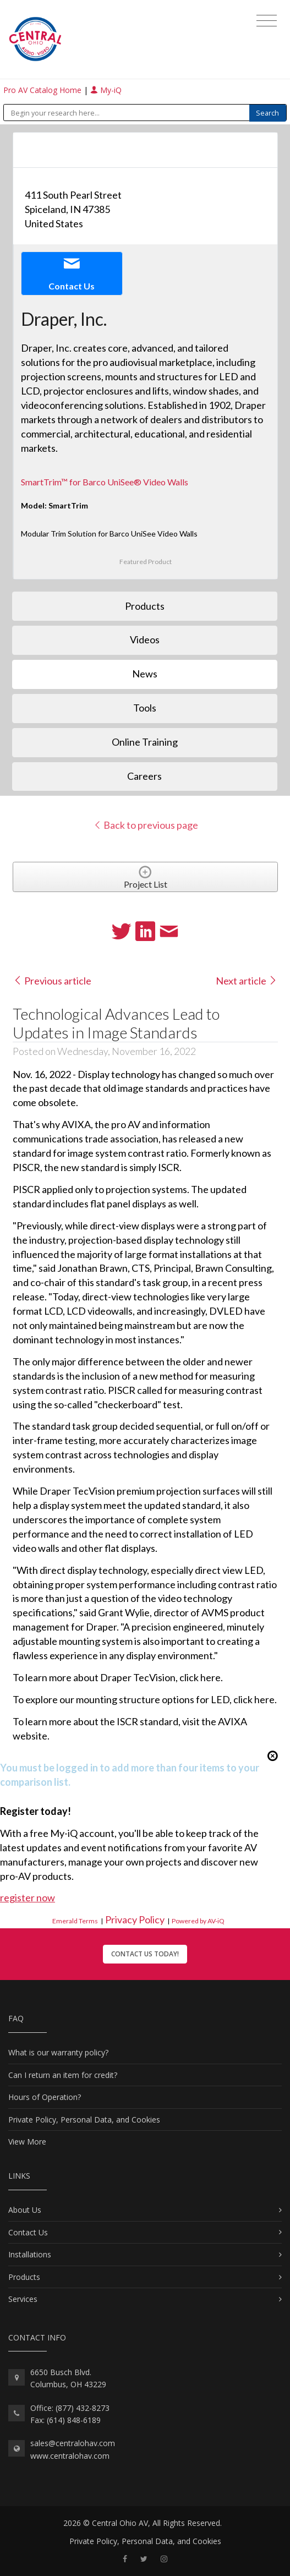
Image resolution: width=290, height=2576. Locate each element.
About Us (24, 2210)
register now (27, 1897)
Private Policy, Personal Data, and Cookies (84, 2119)
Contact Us (28, 2232)
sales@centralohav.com (72, 2443)
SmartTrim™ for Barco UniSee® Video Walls (104, 482)
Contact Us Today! (145, 1954)
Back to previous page (145, 825)
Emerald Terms (75, 1921)
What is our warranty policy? (58, 2052)
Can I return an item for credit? (62, 2075)
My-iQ (106, 90)
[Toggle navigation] (266, 21)
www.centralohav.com (70, 2456)
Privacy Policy (135, 1919)
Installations (29, 2254)
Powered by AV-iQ (198, 1921)
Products (24, 2277)
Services (22, 2299)
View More (27, 2141)
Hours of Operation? (44, 2097)
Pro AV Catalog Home (43, 90)
